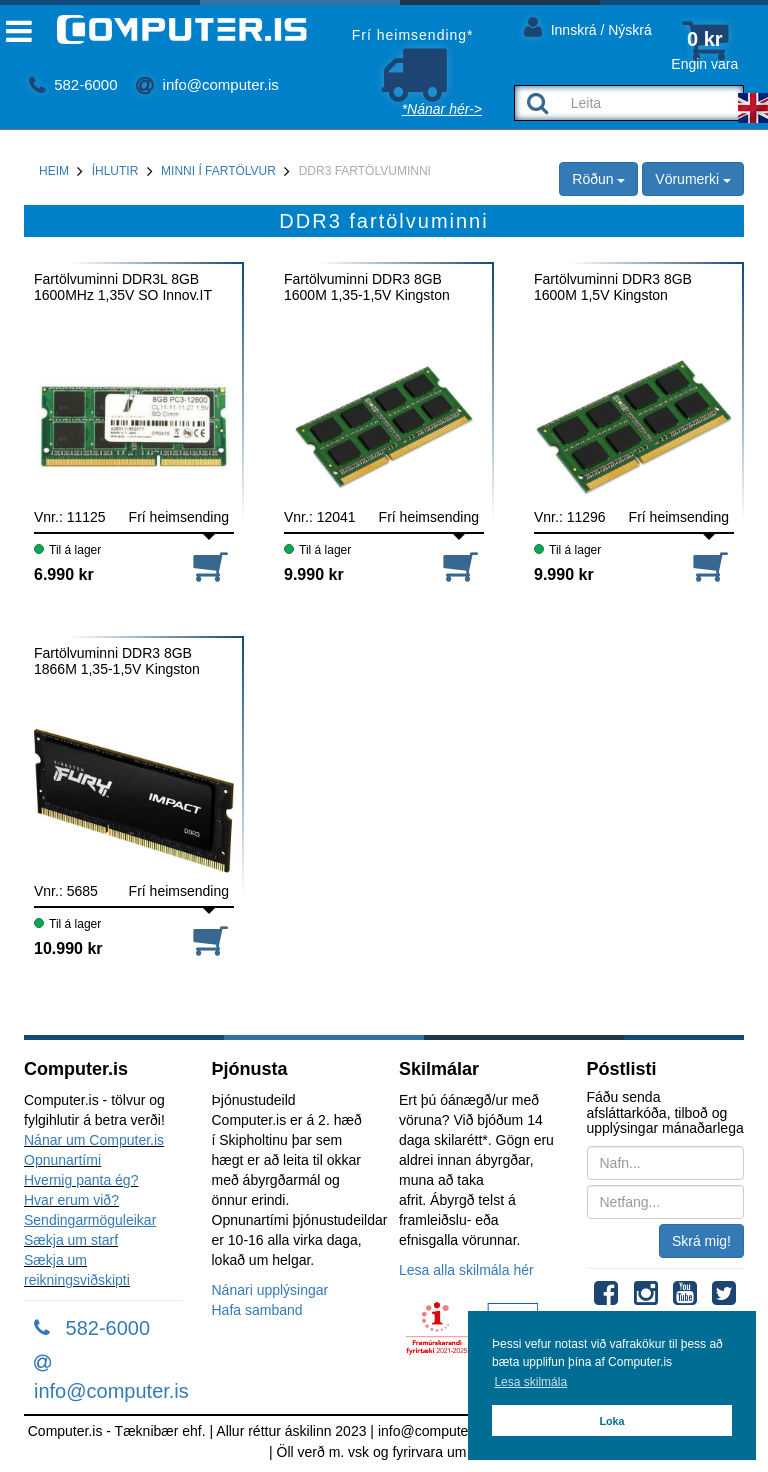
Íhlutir (115, 171)
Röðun (598, 179)
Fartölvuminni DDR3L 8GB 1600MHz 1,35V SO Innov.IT (123, 287)
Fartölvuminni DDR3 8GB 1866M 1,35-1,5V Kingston (117, 661)
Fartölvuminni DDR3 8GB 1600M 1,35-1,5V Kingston (367, 287)
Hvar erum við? (71, 1200)
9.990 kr (314, 574)
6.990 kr (64, 574)
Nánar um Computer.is (94, 1140)
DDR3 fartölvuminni (365, 171)
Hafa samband (257, 1310)
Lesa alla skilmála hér (466, 1270)
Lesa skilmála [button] (530, 1382)
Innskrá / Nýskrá (588, 26)
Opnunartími (62, 1160)
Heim (54, 171)
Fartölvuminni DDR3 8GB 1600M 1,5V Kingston (613, 287)
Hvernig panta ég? (81, 1180)
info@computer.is (207, 84)
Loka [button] (611, 1421)
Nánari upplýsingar (270, 1290)
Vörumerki (693, 179)
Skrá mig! (701, 1241)
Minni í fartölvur (218, 171)
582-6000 (73, 84)
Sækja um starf (71, 1240)
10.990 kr (68, 948)
